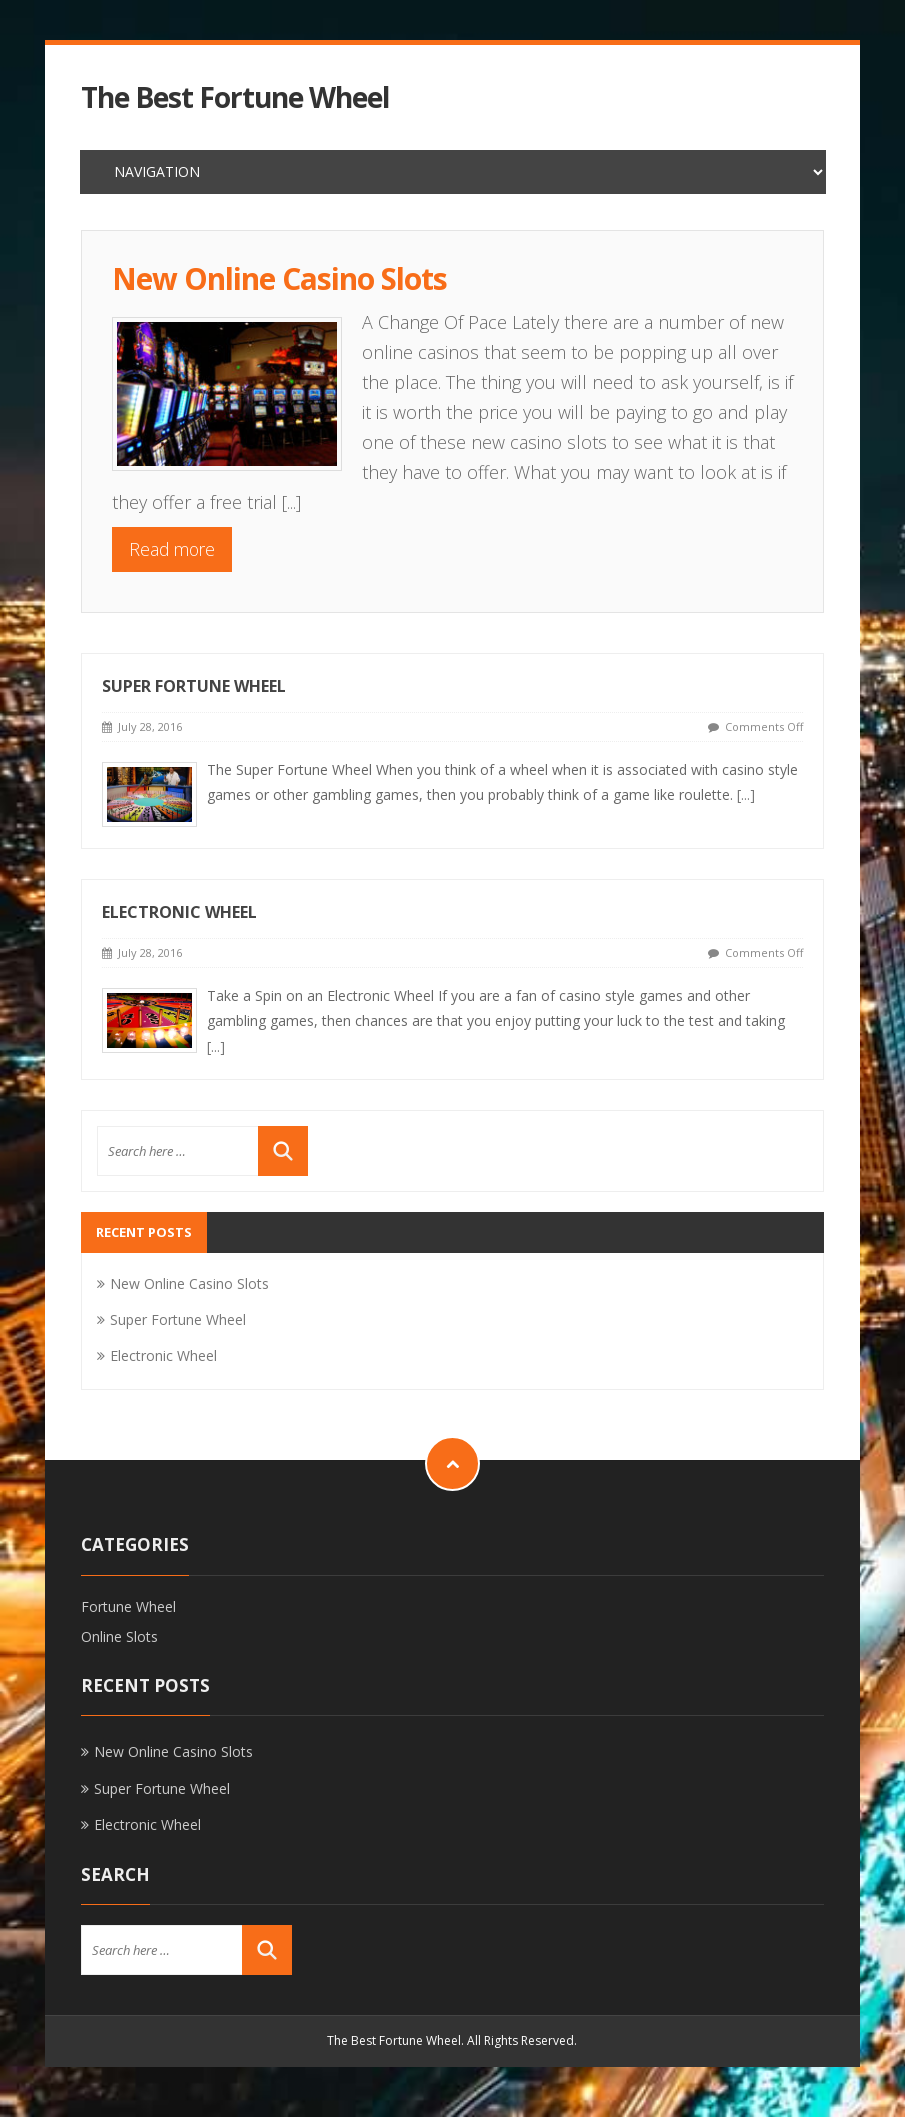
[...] (291, 502)
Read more (172, 549)
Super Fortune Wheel (194, 686)
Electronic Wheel (179, 912)
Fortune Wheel (128, 1606)
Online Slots (119, 1636)
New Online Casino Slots (279, 278)
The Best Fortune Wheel (235, 97)
